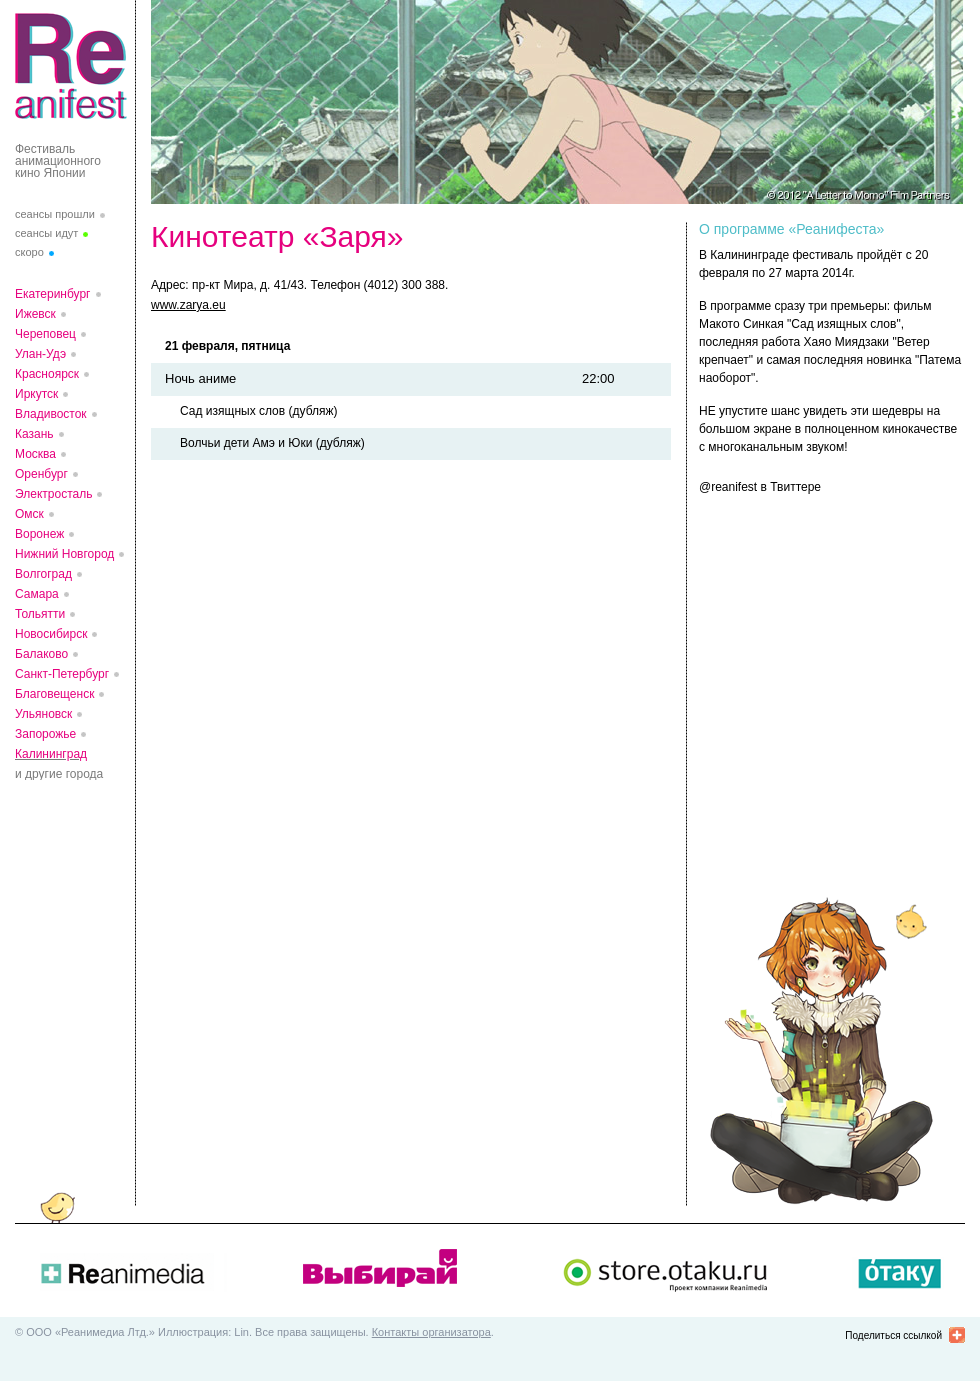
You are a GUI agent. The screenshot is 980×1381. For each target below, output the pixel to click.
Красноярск (47, 374)
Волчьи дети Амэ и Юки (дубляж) (272, 443)
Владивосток (51, 414)
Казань (34, 434)
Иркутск (36, 394)
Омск (29, 514)
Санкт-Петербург (62, 674)
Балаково (41, 654)
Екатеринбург (53, 294)
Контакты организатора (431, 1332)
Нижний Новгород (64, 554)
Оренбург (41, 474)
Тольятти (40, 614)
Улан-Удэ (40, 354)
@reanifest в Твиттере (760, 487)
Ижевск (35, 314)
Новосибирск (51, 634)
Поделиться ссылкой (893, 1335)
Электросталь (53, 494)
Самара (37, 594)
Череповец (45, 334)
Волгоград (43, 574)
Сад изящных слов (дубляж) (258, 411)
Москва (35, 454)
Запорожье (45, 734)
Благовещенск (54, 694)
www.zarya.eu (188, 305)
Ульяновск (43, 714)
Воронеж (39, 534)
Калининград (51, 754)
